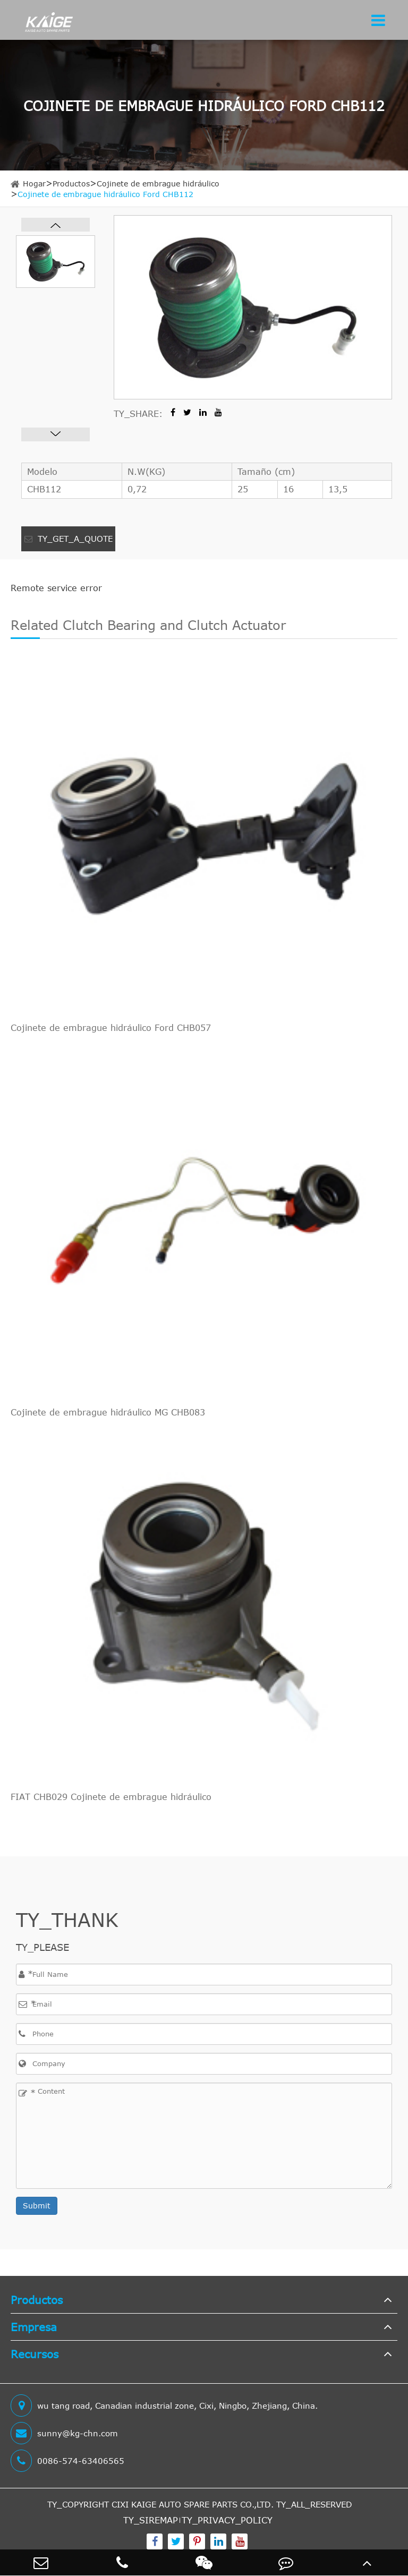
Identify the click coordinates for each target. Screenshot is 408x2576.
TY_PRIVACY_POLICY (227, 2520)
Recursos (34, 2353)
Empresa (34, 2326)
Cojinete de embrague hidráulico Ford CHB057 (111, 1028)
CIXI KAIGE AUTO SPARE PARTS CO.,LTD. (193, 2504)
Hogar (34, 183)
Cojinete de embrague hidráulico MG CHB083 (108, 1412)
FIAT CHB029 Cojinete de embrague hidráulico (111, 1797)
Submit (36, 2205)
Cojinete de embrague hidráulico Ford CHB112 (105, 194)
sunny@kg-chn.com (64, 2433)
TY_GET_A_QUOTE (68, 538)
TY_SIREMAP (150, 2520)
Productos (71, 183)
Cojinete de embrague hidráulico (158, 183)
